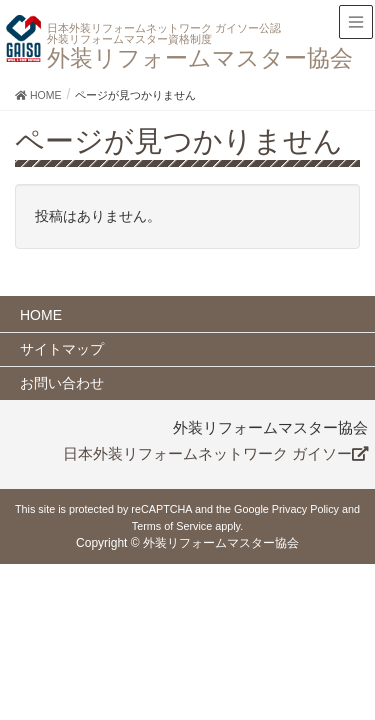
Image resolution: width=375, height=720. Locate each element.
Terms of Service (172, 526)
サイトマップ (62, 349)
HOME (41, 315)
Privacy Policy (305, 509)
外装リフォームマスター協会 (187, 47)
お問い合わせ (62, 383)
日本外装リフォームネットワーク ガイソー (215, 454)
